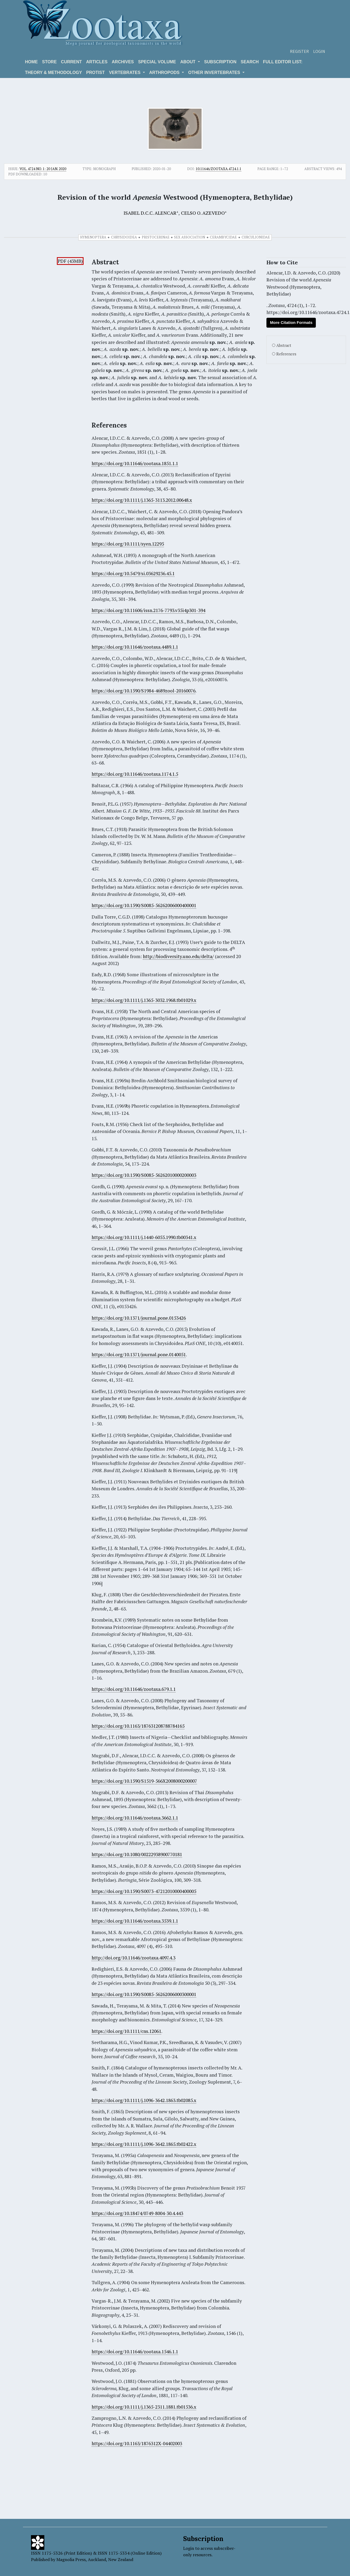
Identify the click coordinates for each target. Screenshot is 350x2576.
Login (319, 51)
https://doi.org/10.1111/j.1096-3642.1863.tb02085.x (144, 2100)
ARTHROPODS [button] (165, 72)
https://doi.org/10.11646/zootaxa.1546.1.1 (135, 2351)
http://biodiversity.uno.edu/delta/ (178, 956)
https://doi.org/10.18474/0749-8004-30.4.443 (137, 2213)
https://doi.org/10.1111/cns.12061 (126, 2031)
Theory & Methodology (53, 72)
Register (299, 51)
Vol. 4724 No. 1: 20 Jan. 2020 (42, 168)
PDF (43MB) (70, 261)
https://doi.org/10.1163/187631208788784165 (138, 1726)
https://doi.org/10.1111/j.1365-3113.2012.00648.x (142, 500)
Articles (97, 62)
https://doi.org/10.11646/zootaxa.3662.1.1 (135, 1818)
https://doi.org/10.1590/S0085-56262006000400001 (144, 905)
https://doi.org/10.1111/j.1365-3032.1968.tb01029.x (144, 1000)
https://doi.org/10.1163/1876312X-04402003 (137, 2443)
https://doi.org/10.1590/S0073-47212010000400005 (144, 1891)
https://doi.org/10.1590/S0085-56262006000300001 (144, 1994)
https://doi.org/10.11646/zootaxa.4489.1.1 (135, 647)
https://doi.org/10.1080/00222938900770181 (137, 1854)
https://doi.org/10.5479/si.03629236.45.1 (133, 573)
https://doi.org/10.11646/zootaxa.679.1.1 (134, 1689)
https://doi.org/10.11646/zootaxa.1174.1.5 (135, 774)
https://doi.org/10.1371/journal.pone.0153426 (139, 1318)
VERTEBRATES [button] (125, 72)
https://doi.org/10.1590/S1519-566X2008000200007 (144, 1781)
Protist (95, 72)
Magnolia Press (71, 2559)
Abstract (283, 345)
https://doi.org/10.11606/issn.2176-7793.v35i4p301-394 (148, 610)
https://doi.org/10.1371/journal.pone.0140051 (139, 1354)
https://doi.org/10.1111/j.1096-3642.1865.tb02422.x (144, 2144)
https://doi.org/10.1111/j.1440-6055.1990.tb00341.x (144, 1237)
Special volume (157, 62)
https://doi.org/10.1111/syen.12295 (128, 544)
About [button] (188, 62)
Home (31, 62)
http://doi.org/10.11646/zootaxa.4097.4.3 (133, 1958)
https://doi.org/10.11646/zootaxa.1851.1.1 (135, 463)
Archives (123, 62)
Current (71, 62)
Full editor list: (282, 62)
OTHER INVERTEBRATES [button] (214, 72)
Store (49, 62)
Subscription (220, 62)
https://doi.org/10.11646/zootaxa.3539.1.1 (135, 1921)
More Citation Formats (291, 322)
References (286, 353)
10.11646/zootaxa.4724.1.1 (218, 168)
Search (250, 62)
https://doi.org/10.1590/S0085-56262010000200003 (144, 1175)
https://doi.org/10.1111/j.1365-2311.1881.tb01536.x (144, 2407)
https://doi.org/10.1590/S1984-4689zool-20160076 (143, 691)
